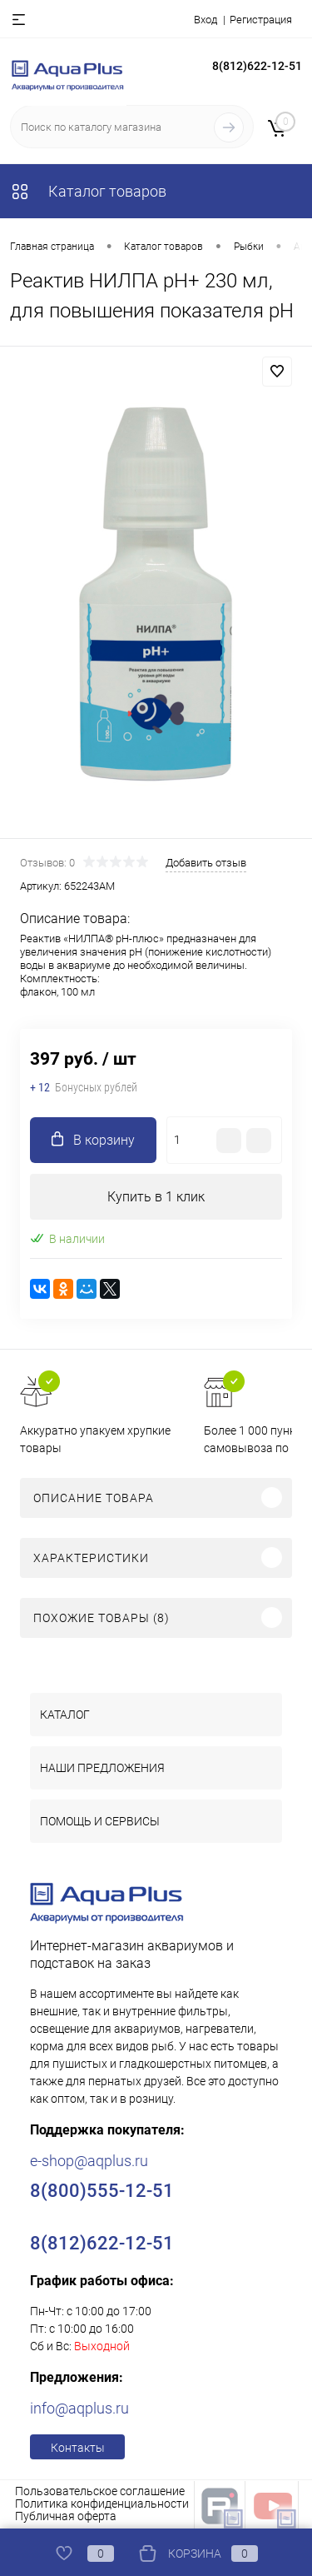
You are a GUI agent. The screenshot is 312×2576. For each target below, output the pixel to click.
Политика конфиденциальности (102, 2503)
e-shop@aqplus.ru (89, 2160)
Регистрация (261, 19)
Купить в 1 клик (156, 1197)
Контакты (78, 2447)
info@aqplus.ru (79, 2408)
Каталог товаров (88, 191)
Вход (205, 19)
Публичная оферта (65, 2516)
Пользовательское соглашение (100, 2491)
